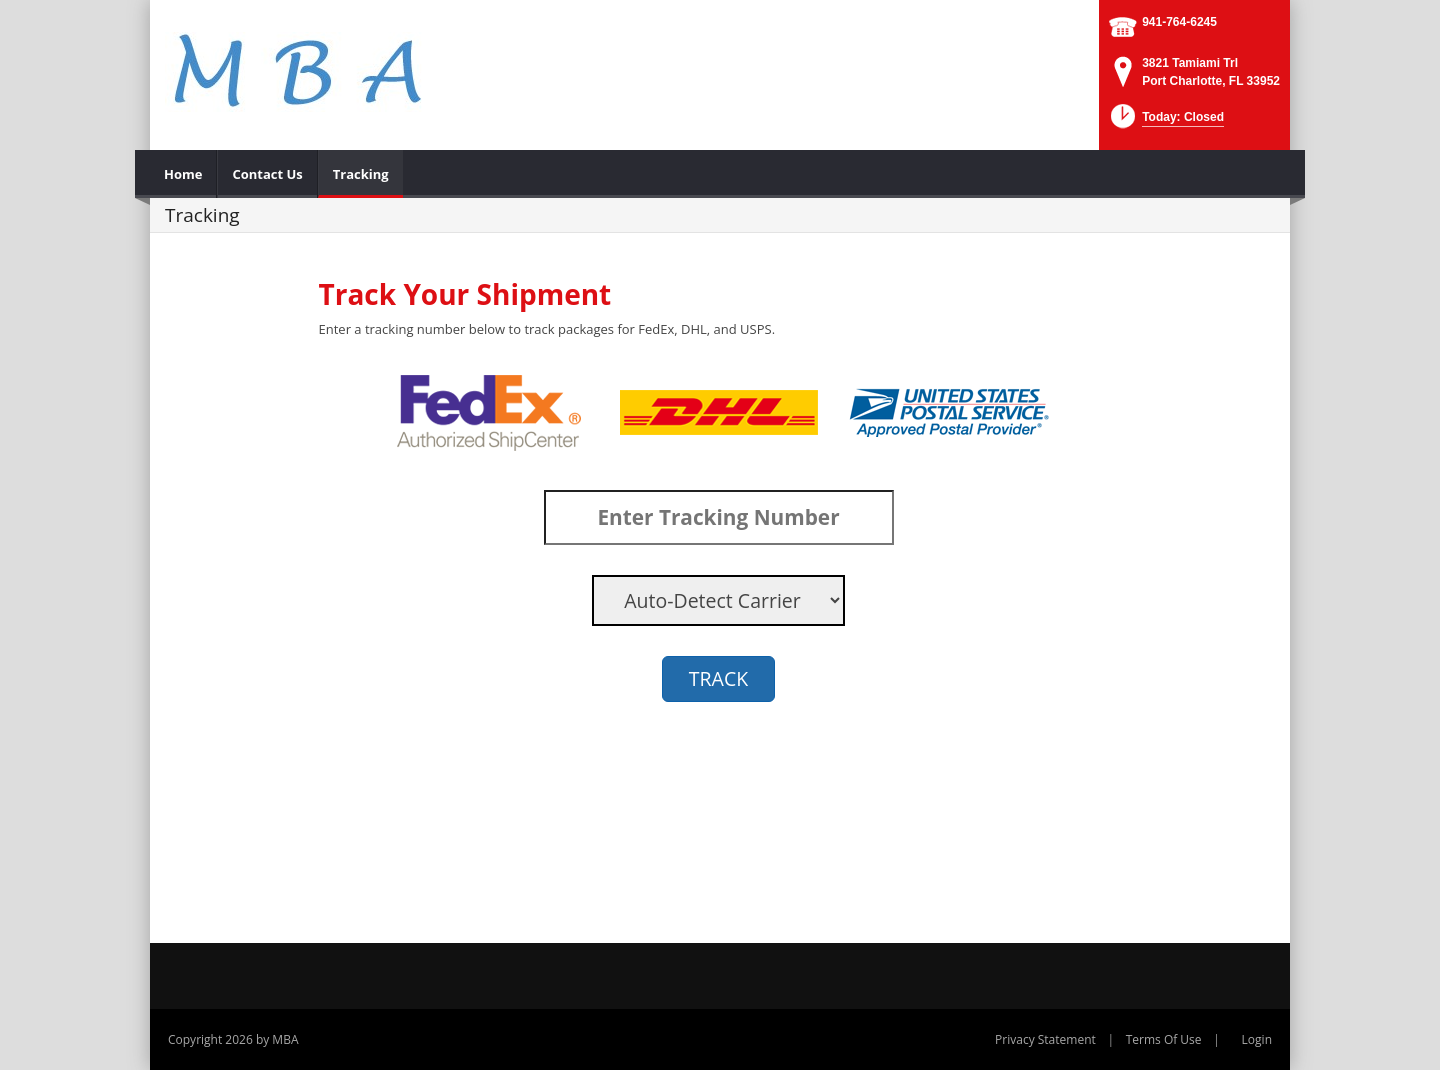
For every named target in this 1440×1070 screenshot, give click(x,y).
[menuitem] (183, 174)
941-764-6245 (1179, 22)
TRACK (718, 678)
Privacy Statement (1045, 1039)
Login (1257, 1039)
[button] (1165, 122)
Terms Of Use (1164, 1039)
